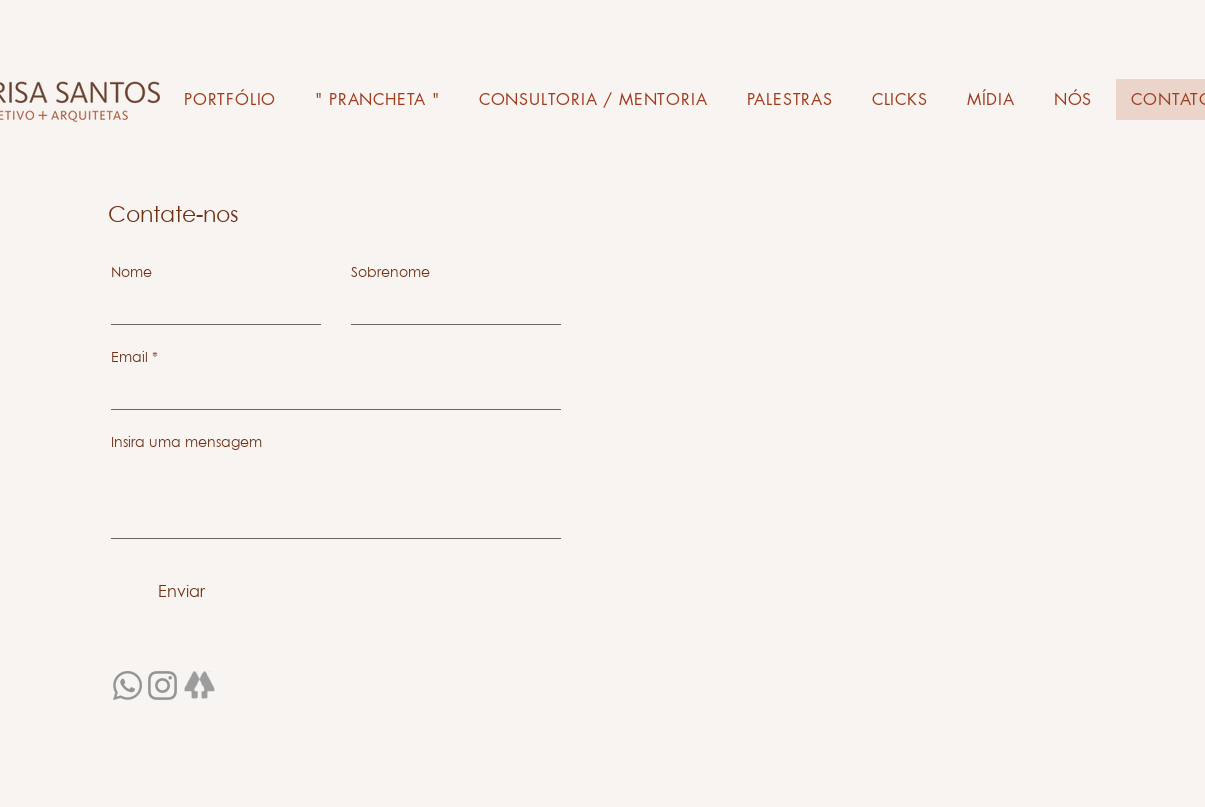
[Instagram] (162, 685)
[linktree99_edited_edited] (200, 688)
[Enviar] (181, 591)
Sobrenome (390, 272)
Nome (131, 272)
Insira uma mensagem (186, 442)
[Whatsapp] (127, 685)
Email (129, 357)
